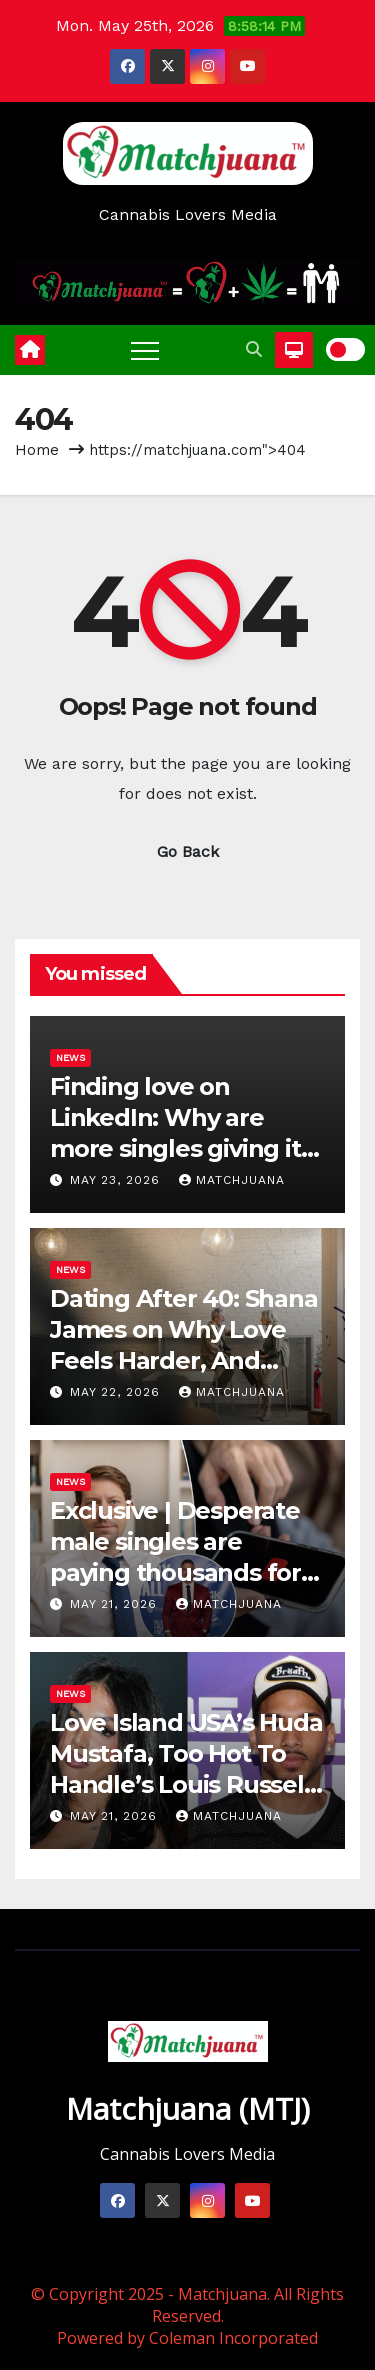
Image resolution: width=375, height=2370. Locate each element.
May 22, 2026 (117, 1392)
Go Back (188, 851)
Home (37, 450)
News (70, 1057)
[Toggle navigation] (145, 350)
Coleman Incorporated (233, 2338)
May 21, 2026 (116, 1604)
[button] (254, 349)
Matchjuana (232, 1180)
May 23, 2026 (117, 1180)
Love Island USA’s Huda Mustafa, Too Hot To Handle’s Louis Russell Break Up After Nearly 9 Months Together (186, 1785)
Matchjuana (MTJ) (188, 2108)
